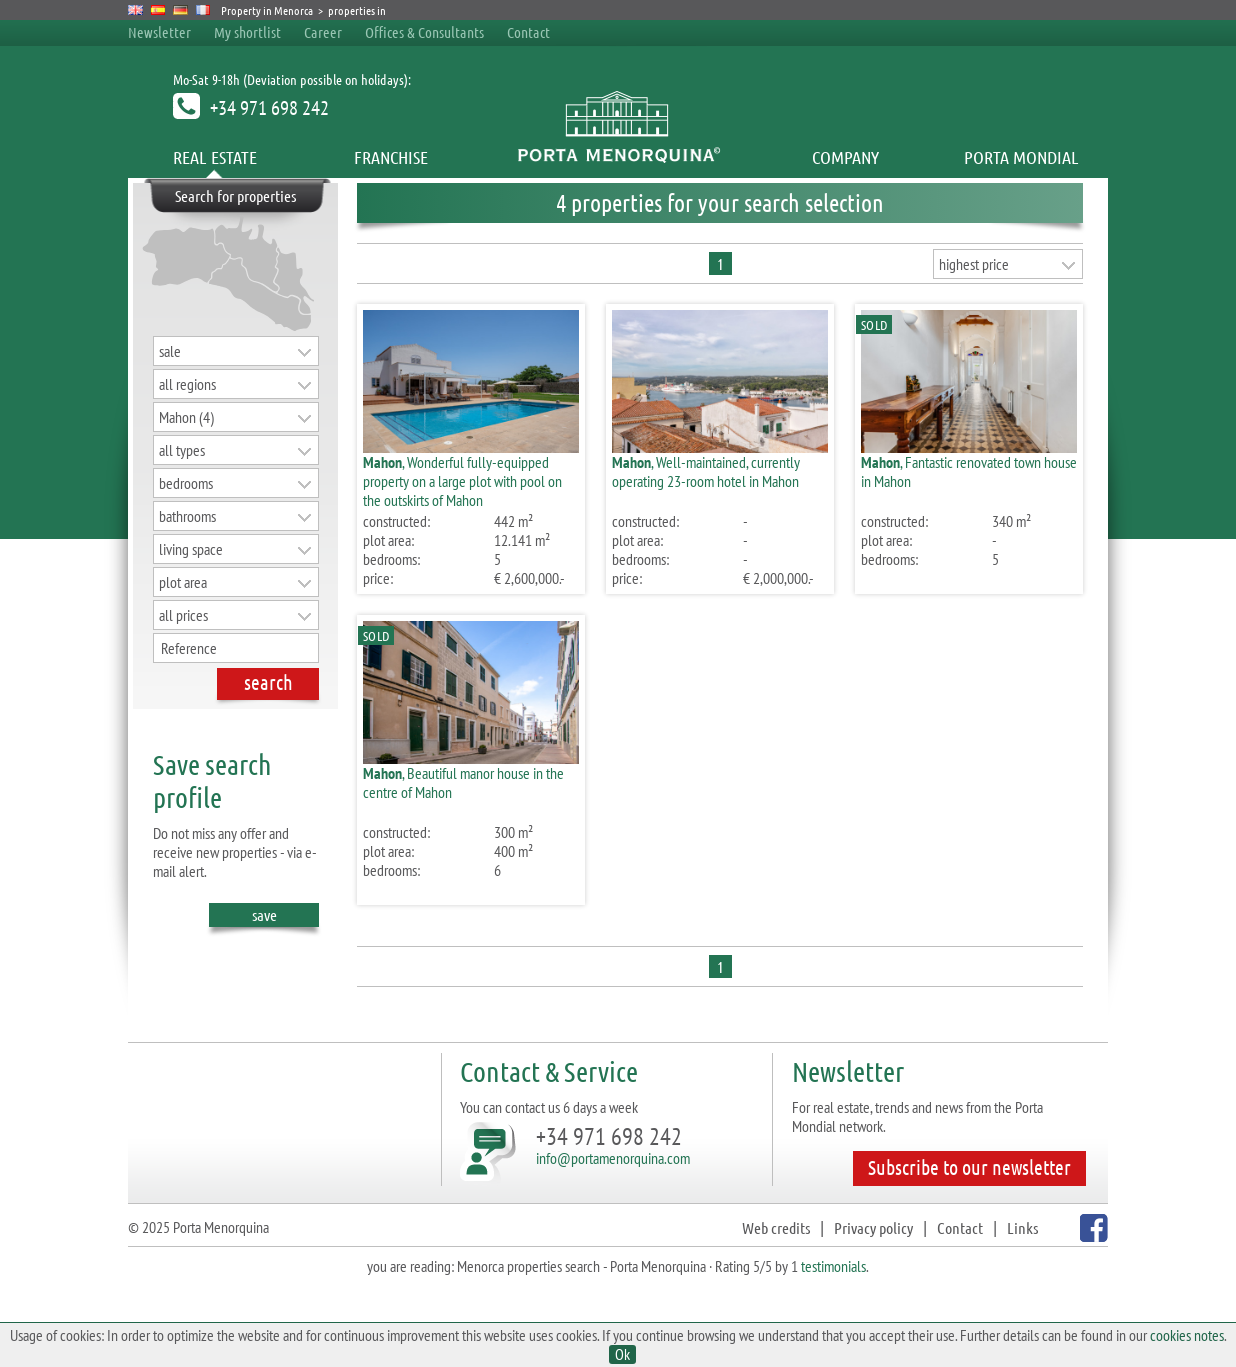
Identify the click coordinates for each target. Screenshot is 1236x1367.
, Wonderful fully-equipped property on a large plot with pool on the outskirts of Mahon (462, 481)
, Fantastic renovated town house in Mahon (969, 471)
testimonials (833, 1266)
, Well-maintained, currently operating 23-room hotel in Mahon (706, 471)
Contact (528, 32)
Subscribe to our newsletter (969, 1167)
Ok (622, 1354)
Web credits (776, 1227)
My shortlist (247, 32)
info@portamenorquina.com (613, 1158)
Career (323, 32)
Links (1022, 1227)
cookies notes (1187, 1335)
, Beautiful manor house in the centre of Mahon (463, 782)
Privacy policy (873, 1227)
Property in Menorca (267, 10)
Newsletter (159, 32)
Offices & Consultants (426, 32)
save (264, 916)
